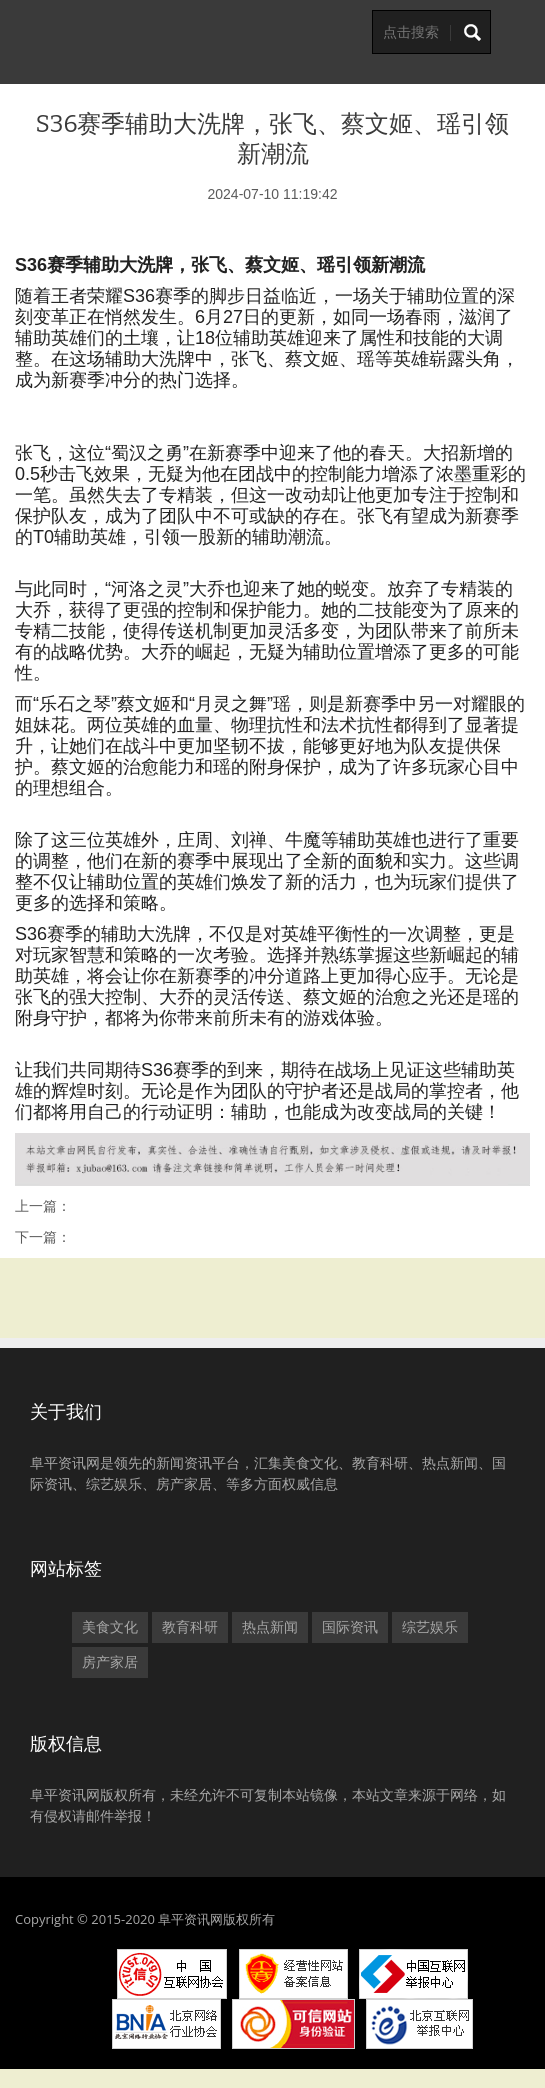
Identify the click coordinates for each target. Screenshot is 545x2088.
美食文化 (110, 1627)
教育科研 (190, 1627)
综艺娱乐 (430, 1627)
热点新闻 (270, 1627)
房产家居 (110, 1662)
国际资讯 (350, 1627)
